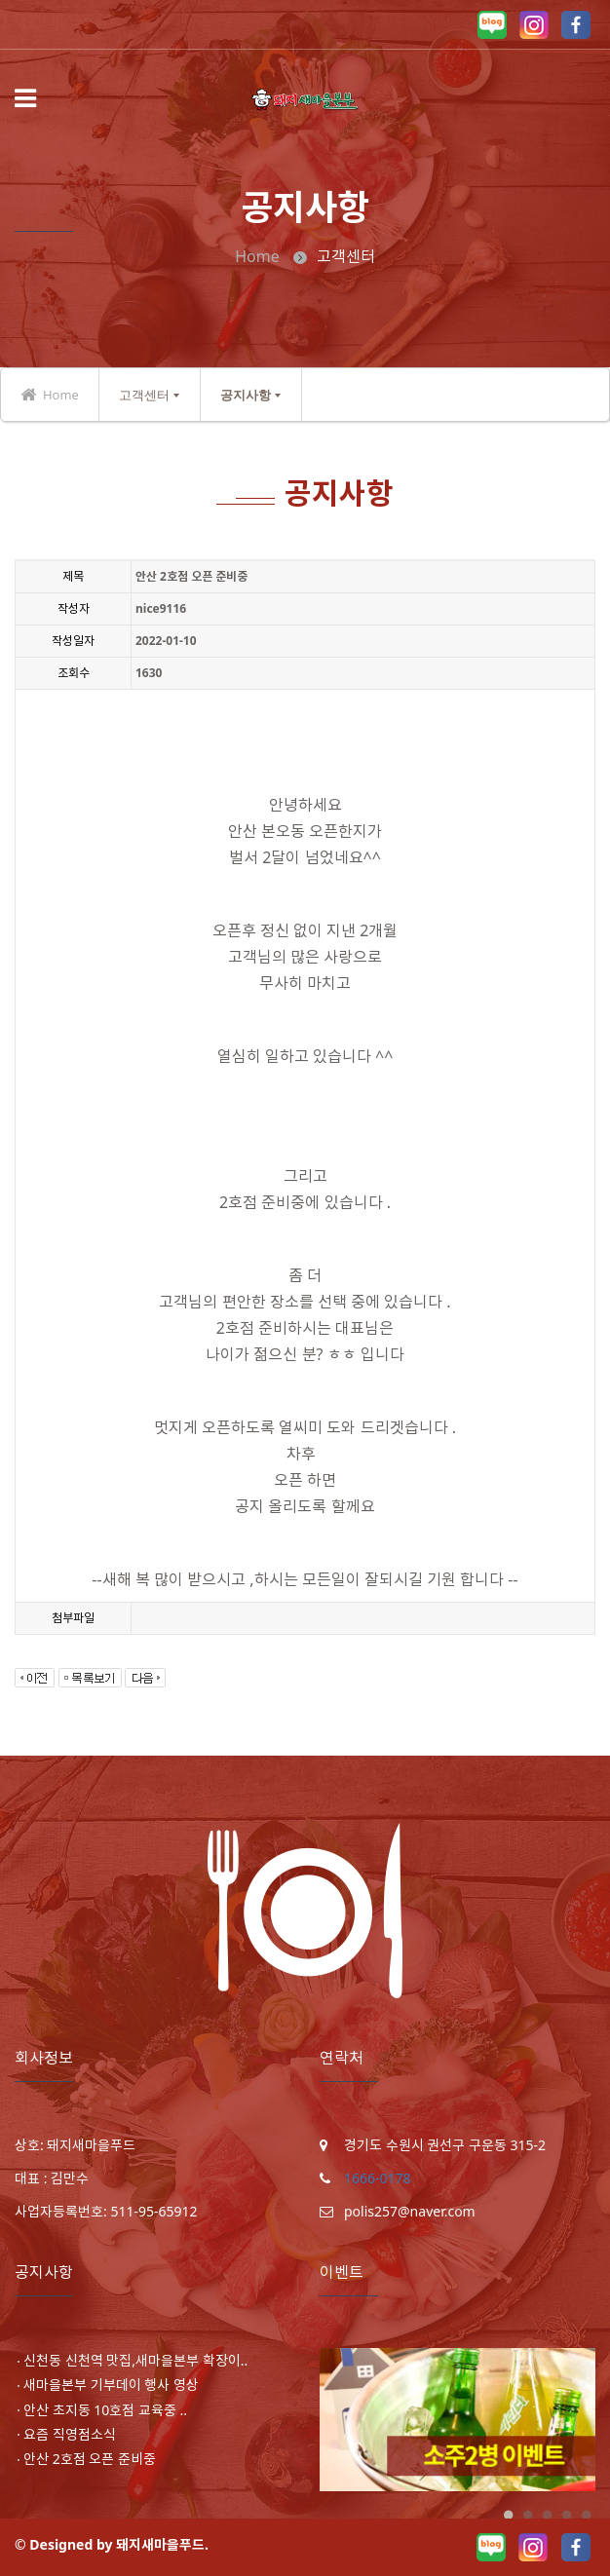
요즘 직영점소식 (69, 2434)
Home (257, 256)
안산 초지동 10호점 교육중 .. (105, 2410)
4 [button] (566, 2515)
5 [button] (585, 2515)
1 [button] (507, 2515)
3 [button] (546, 2515)
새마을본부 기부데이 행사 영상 (111, 2385)
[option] (457, 2419)
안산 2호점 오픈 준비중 (89, 2458)
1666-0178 (377, 2178)
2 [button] (527, 2515)
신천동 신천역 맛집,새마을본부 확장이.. (135, 2360)
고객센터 (144, 394)
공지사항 (245, 394)
